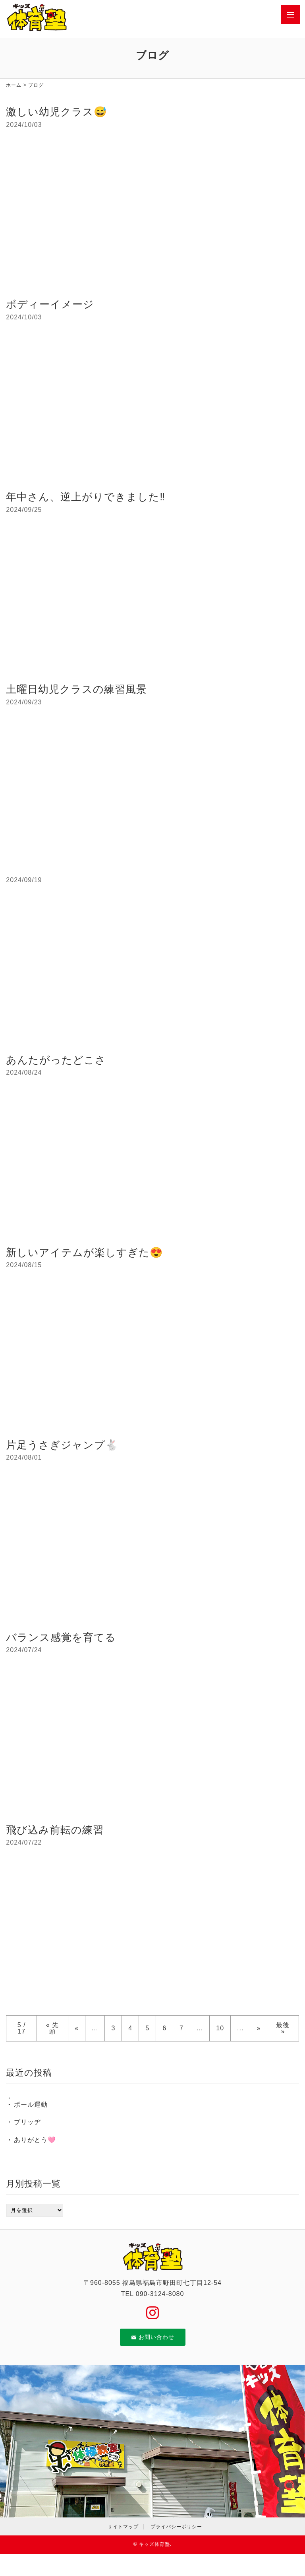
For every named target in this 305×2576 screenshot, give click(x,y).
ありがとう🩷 (35, 2140)
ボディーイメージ (50, 304)
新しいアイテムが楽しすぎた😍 (84, 1252)
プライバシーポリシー (176, 2526)
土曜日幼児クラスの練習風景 (76, 689)
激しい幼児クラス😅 (56, 112)
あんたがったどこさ (56, 1060)
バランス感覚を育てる (61, 1637)
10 (220, 2028)
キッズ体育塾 (154, 2544)
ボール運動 (31, 2104)
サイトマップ (123, 2526)
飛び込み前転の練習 (55, 1830)
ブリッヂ (27, 2122)
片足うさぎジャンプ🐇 (62, 1445)
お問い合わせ (152, 2337)
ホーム (13, 85)
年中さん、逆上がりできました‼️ (85, 497)
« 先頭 (52, 2028)
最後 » (283, 2028)
